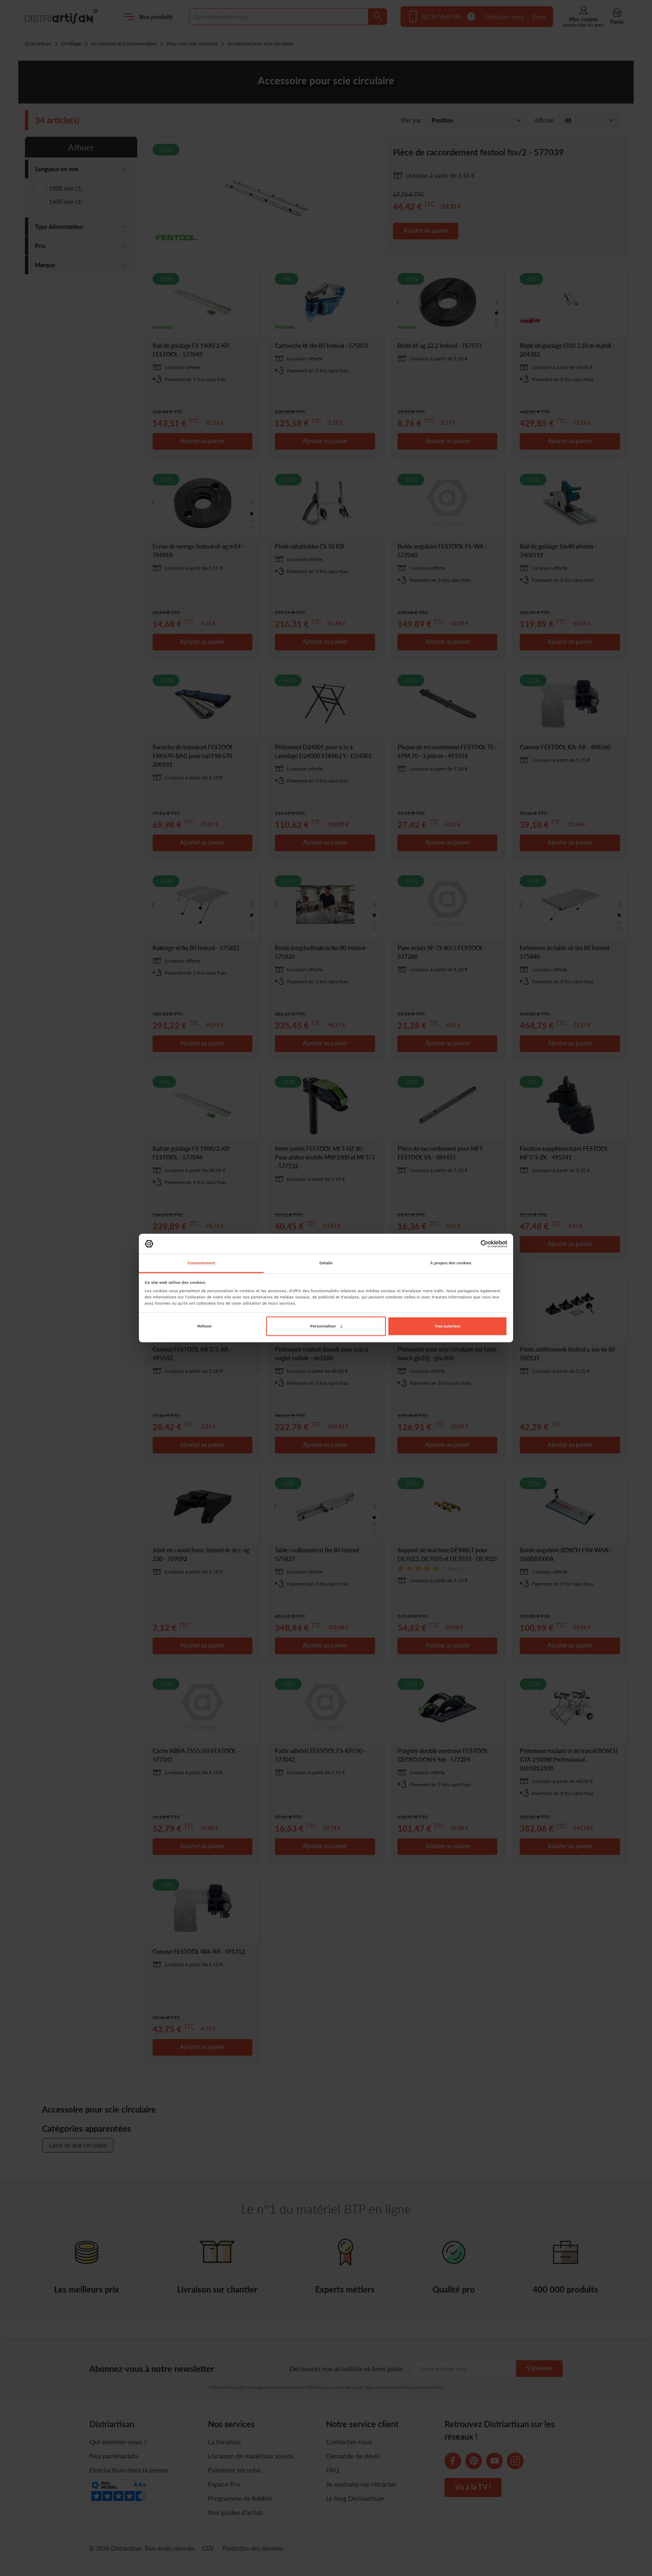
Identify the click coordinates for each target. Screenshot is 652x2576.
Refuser (204, 1326)
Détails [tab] (325, 1263)
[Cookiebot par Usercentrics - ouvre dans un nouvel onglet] (471, 1244)
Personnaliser (326, 1326)
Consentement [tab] (201, 1263)
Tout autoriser (447, 1326)
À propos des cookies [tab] (450, 1263)
